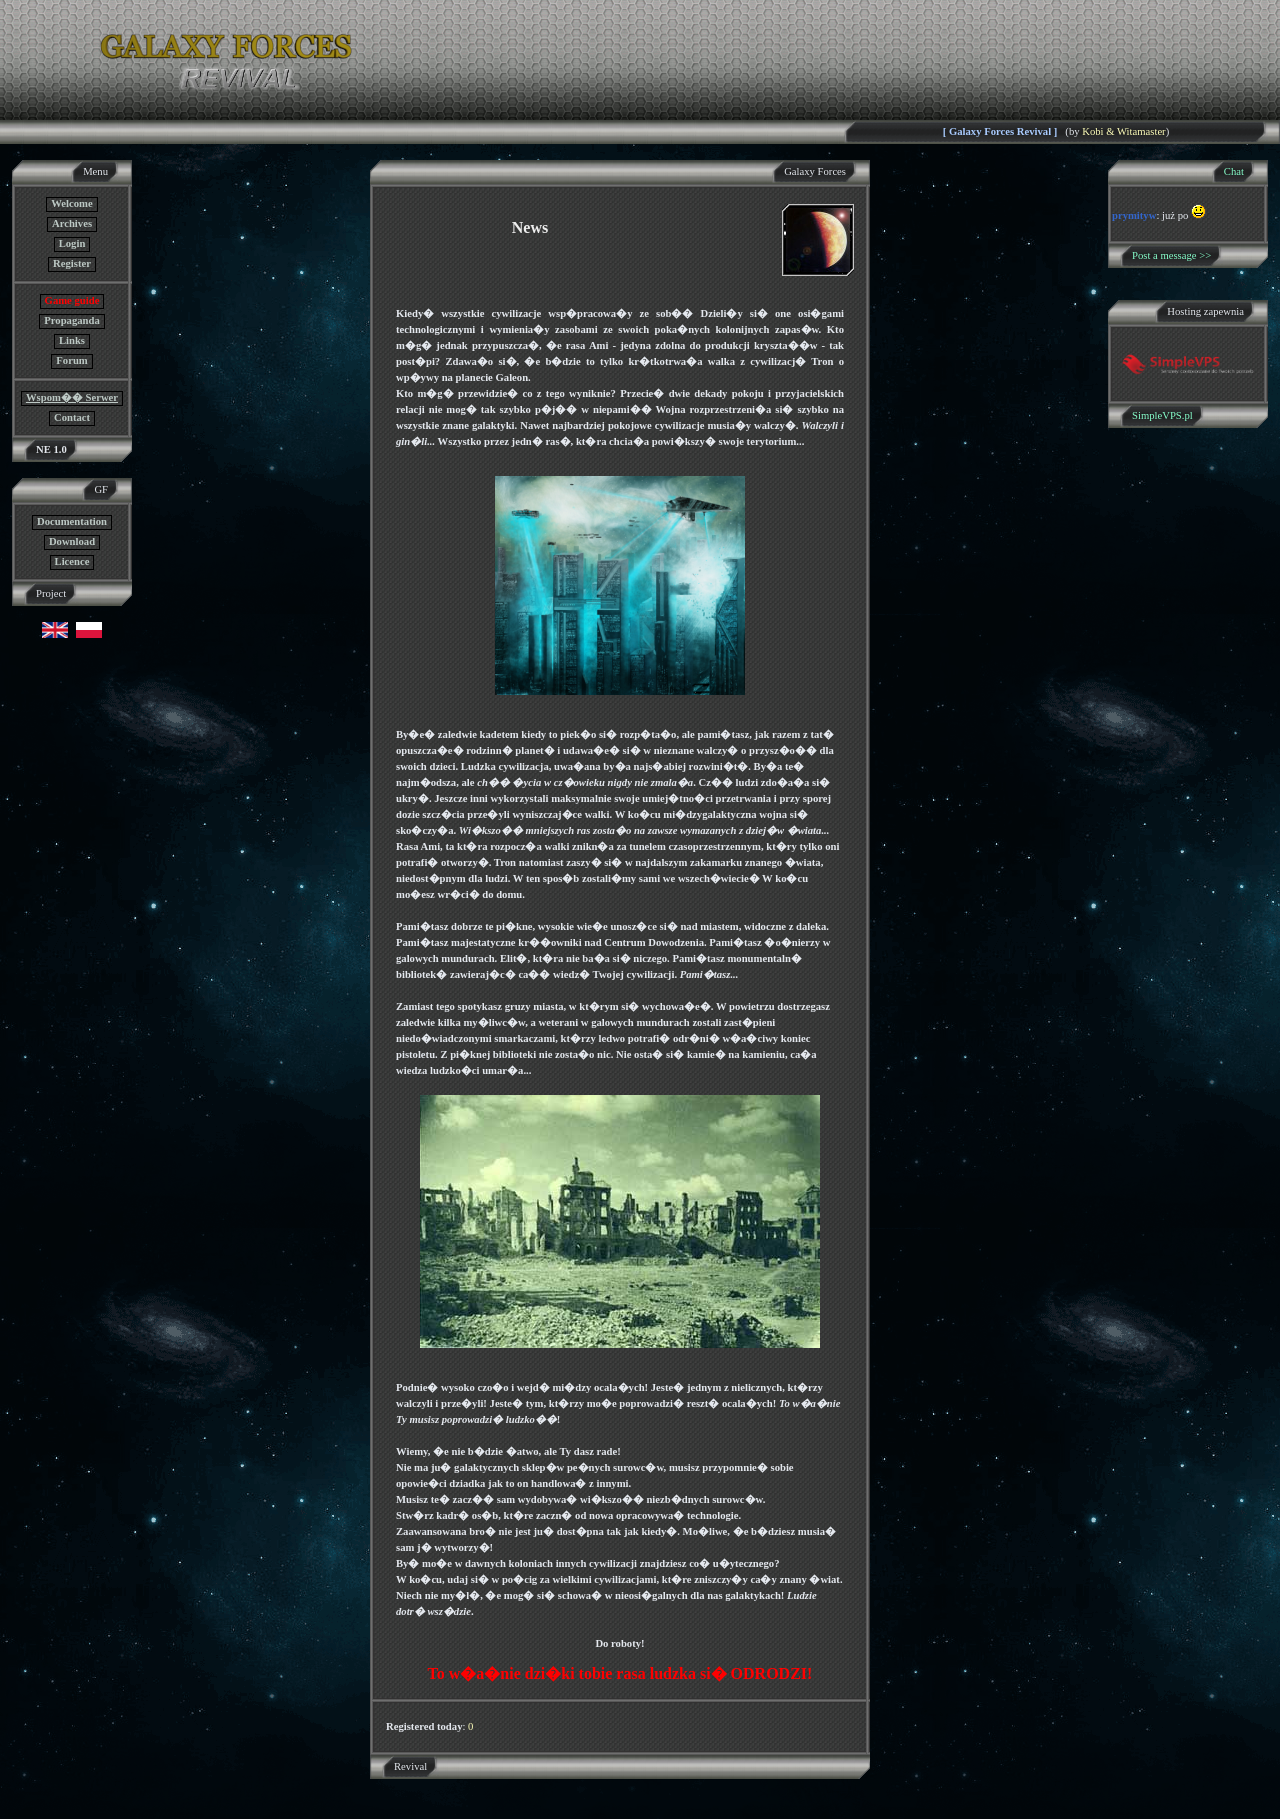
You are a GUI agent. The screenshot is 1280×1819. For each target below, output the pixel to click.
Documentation (72, 521)
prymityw (1134, 215)
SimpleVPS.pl (1162, 415)
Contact (72, 417)
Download (72, 541)
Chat (1234, 171)
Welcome (71, 203)
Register (72, 263)
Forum (71, 360)
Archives (72, 223)
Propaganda (71, 320)
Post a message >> (1171, 255)
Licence (72, 561)
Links (72, 340)
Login (72, 243)
